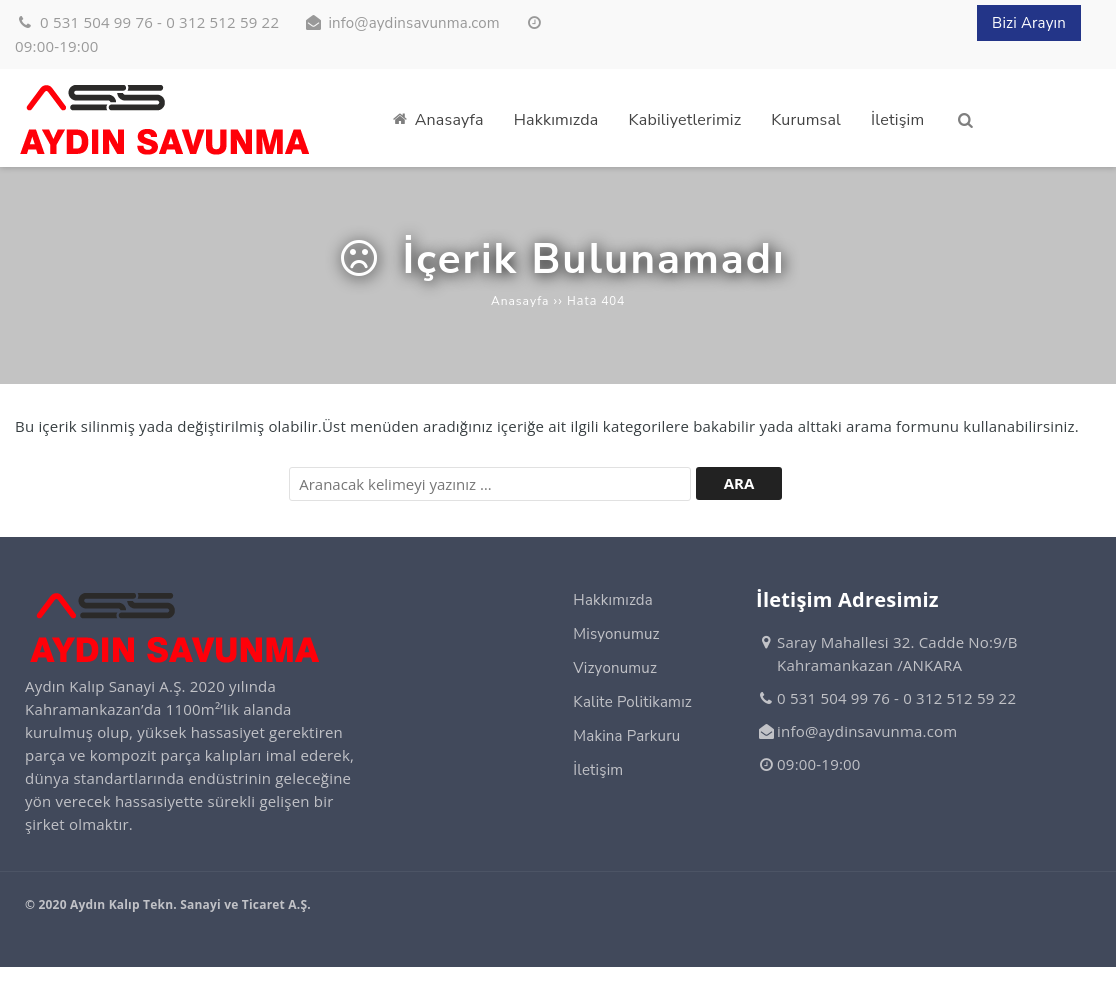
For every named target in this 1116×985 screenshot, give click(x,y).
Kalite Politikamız (632, 702)
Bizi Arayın (1029, 24)
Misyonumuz (616, 634)
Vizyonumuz (615, 668)
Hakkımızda (613, 600)
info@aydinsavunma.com (413, 24)
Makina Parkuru (626, 736)
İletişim (598, 770)
